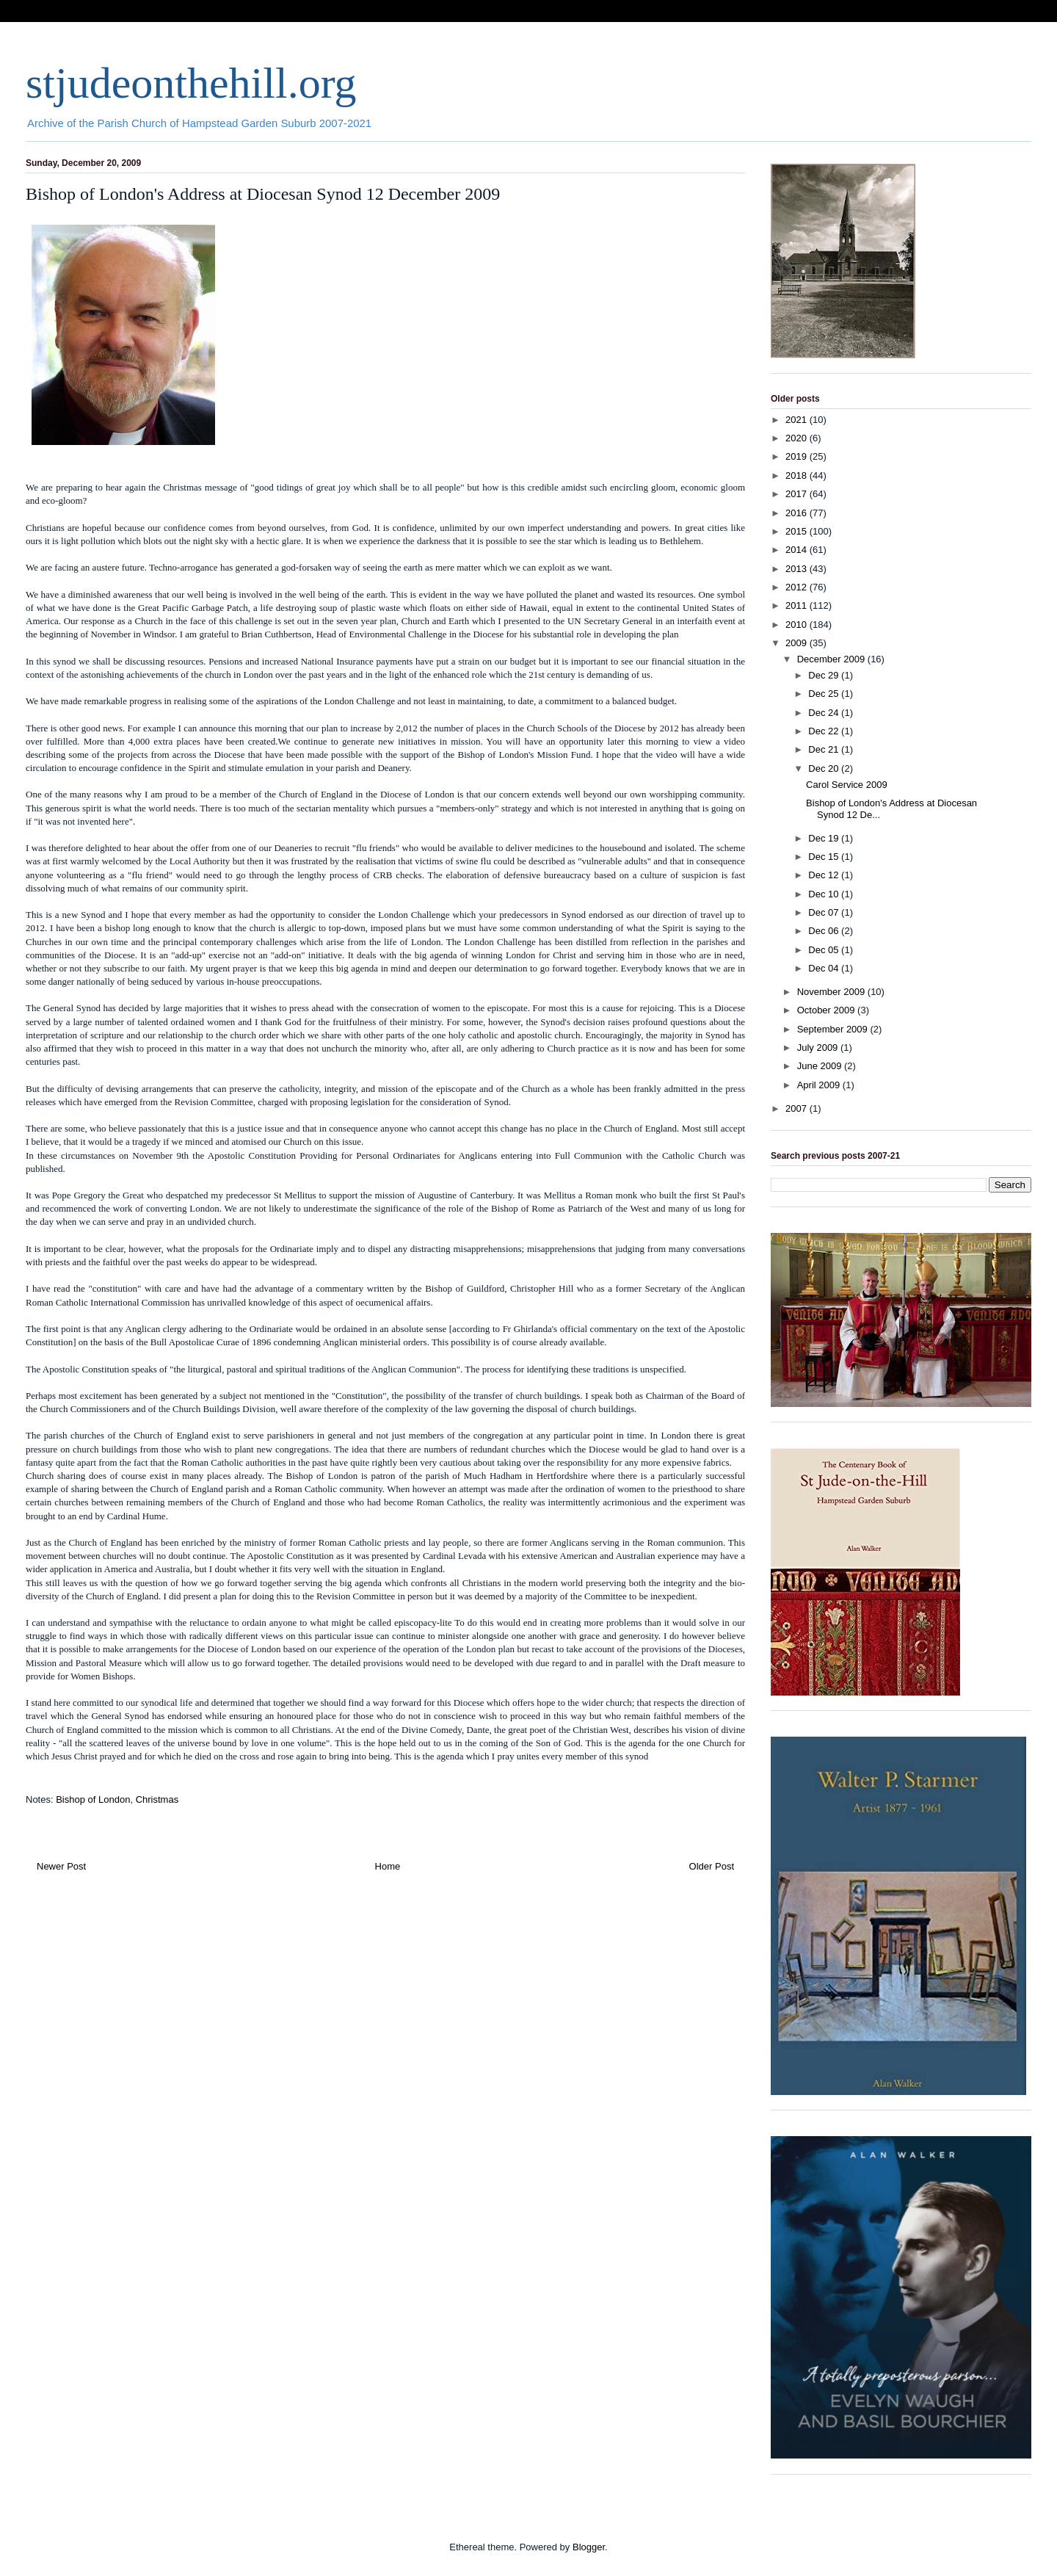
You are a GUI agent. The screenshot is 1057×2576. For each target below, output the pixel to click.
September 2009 (834, 1029)
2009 (797, 642)
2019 (797, 456)
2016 (797, 512)
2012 (797, 587)
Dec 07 (824, 912)
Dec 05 (824, 949)
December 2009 (832, 659)
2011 (797, 605)
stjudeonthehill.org (191, 83)
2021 (797, 419)
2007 (797, 1108)
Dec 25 (824, 693)
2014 (797, 549)
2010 (797, 624)
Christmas (157, 1799)
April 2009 (820, 1084)
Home (388, 1866)
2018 (797, 475)
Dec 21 (824, 749)
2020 (797, 438)
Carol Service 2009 (846, 784)
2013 (797, 568)
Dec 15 (824, 856)
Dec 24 (824, 712)
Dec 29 (824, 675)
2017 (797, 493)
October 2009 (827, 1010)
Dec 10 (824, 894)
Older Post (711, 1866)
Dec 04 (824, 968)
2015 (797, 531)
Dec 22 (824, 731)
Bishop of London (93, 1799)
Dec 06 (824, 930)
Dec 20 (824, 768)
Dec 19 (824, 838)
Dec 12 (824, 874)
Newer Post (61, 1866)
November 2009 (832, 991)
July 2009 (818, 1047)
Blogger (589, 2547)
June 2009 (820, 1065)
